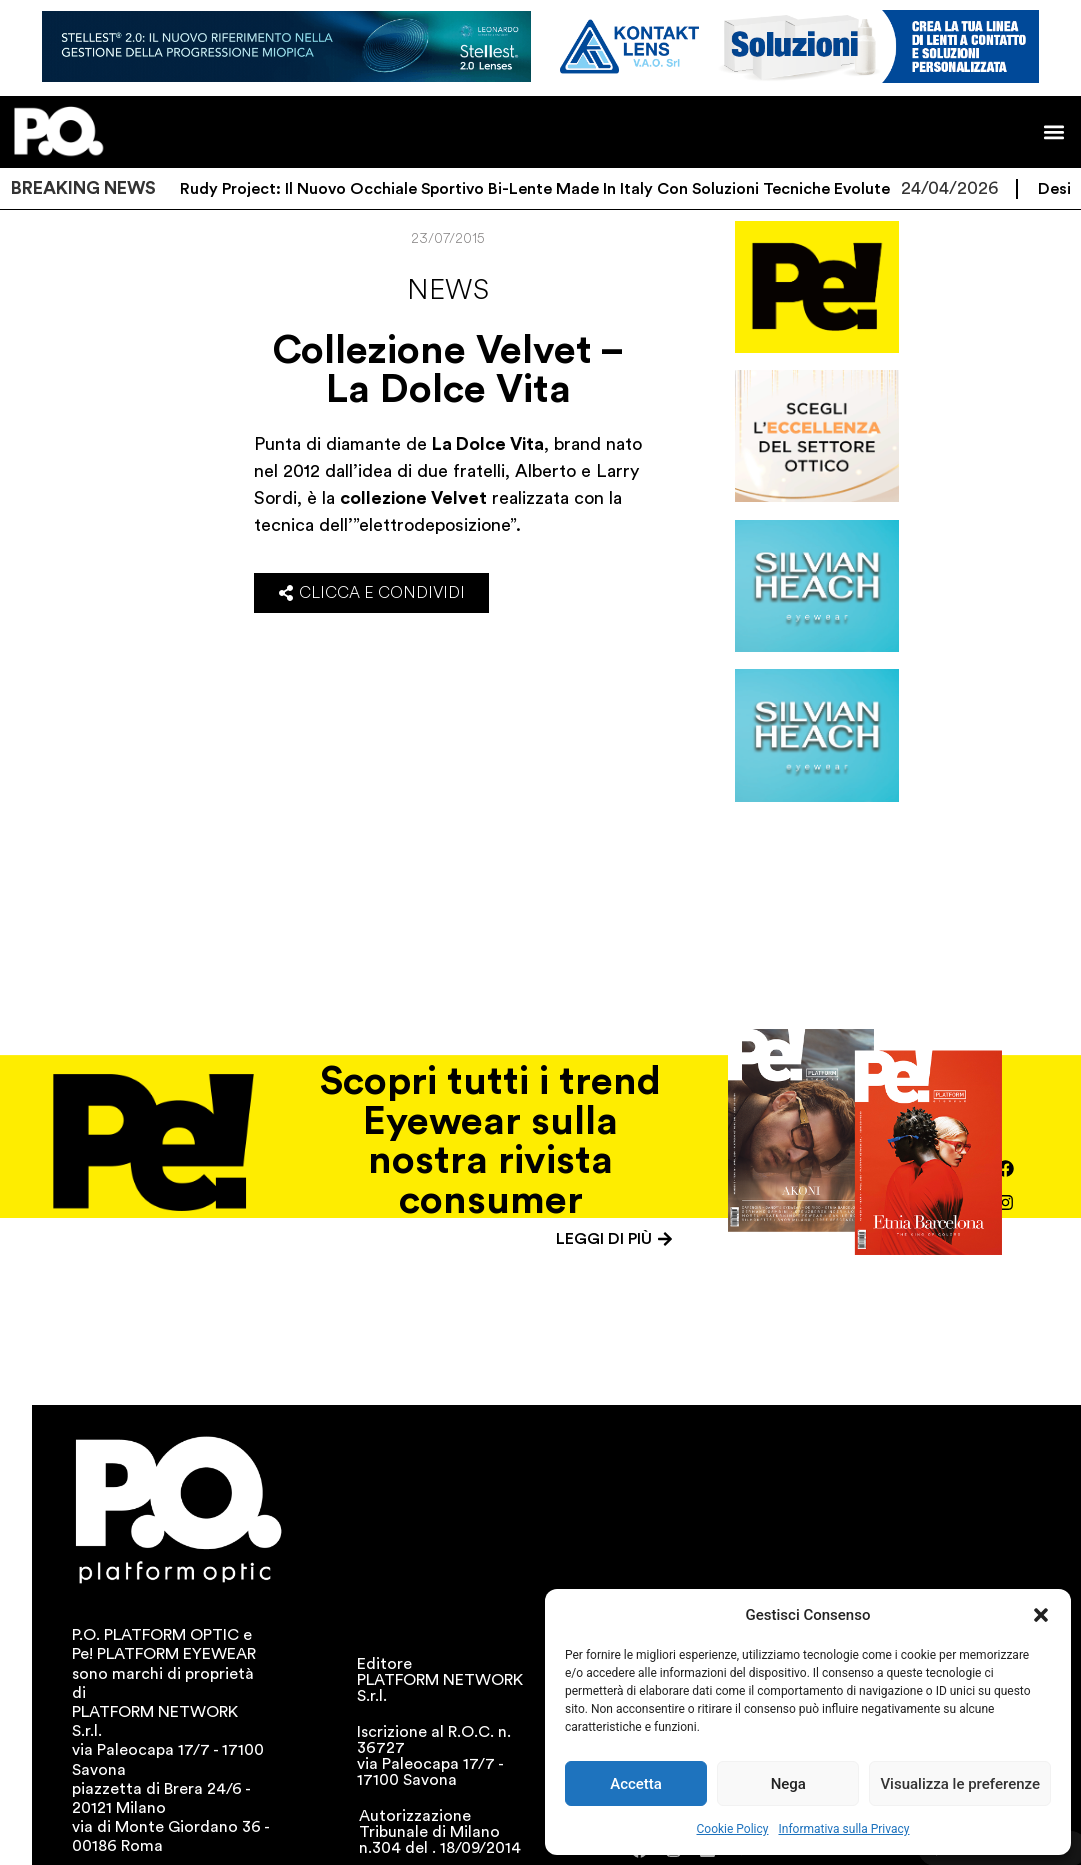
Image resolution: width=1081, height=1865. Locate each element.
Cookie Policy (733, 1829)
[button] (1041, 1615)
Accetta (636, 1784)
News (448, 290)
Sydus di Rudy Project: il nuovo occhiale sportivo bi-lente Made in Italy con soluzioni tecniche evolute (516, 189)
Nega (788, 1784)
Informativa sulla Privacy (843, 1829)
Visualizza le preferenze (960, 1784)
